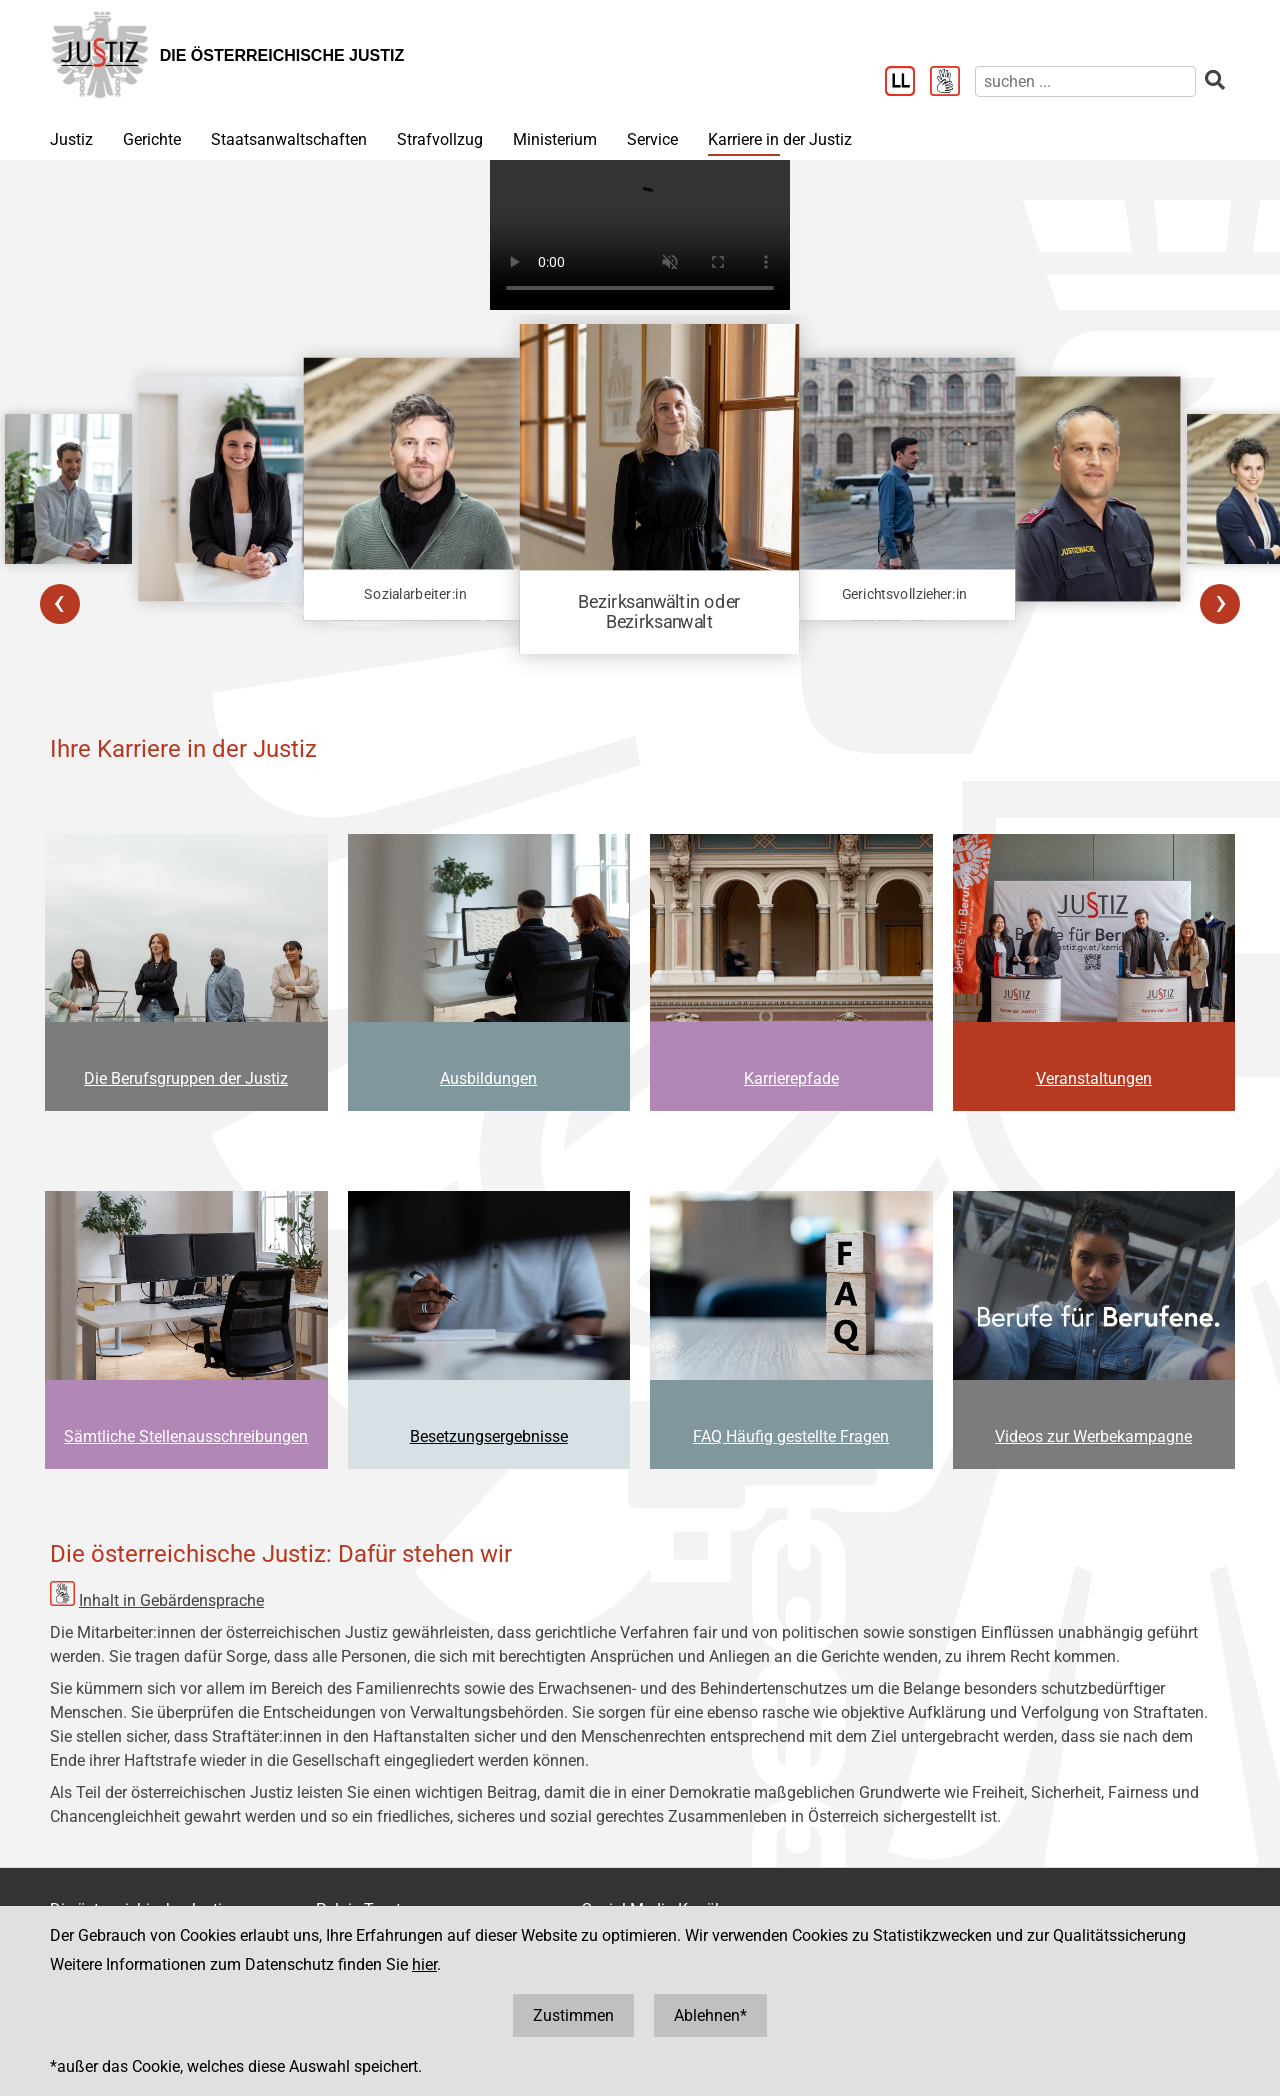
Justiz (71, 139)
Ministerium (555, 139)
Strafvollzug (440, 139)
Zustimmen (573, 2015)
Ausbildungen (488, 1078)
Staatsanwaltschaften (289, 139)
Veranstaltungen (1094, 1078)
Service (652, 139)
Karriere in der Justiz (780, 139)
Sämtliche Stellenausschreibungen (186, 1436)
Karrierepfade (791, 1078)
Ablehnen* (710, 2015)
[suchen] (1085, 81)
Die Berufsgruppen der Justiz (186, 1078)
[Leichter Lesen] (907, 83)
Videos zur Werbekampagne (1093, 1436)
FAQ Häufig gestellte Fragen (791, 1436)
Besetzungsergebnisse (489, 1436)
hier (424, 1964)
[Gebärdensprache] (952, 83)
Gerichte (152, 139)
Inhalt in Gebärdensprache (171, 1600)
